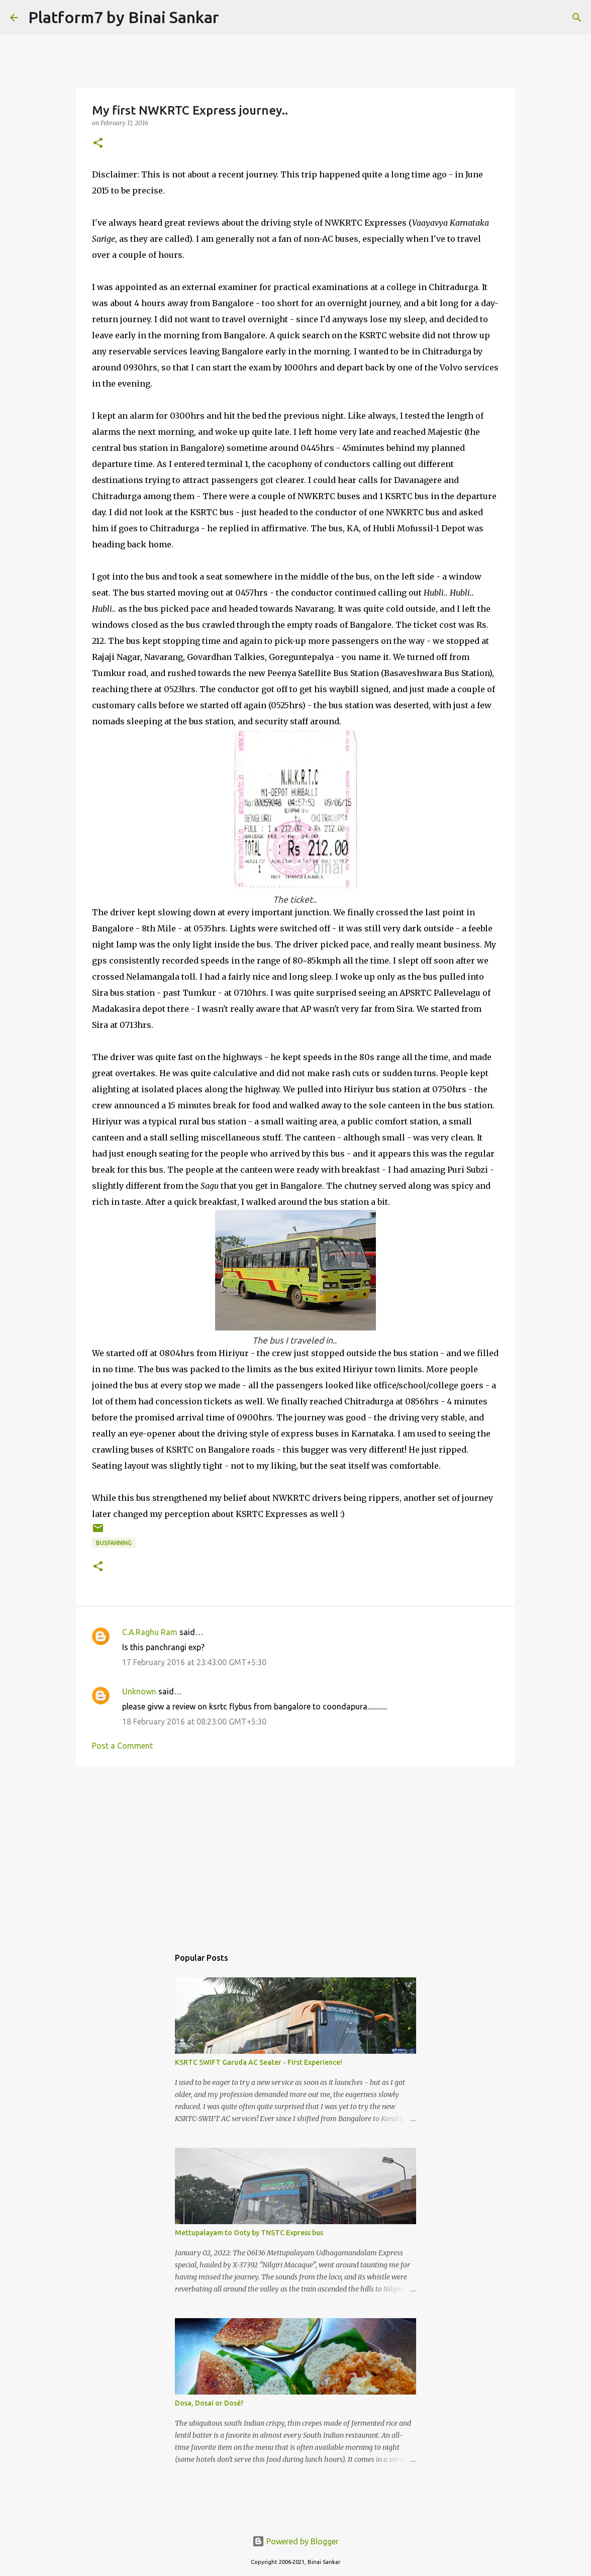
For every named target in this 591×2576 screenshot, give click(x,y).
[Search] (233, 18)
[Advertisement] (295, 1851)
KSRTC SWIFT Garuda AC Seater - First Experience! (258, 2062)
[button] (98, 143)
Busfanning (114, 1543)
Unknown (139, 1691)
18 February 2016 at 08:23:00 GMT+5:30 (194, 1721)
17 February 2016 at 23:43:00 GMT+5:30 (194, 1662)
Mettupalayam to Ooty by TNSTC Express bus (249, 2233)
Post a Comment (122, 1745)
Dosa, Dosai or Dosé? (209, 2403)
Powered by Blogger (295, 2541)
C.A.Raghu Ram (149, 1632)
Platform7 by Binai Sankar (123, 17)
